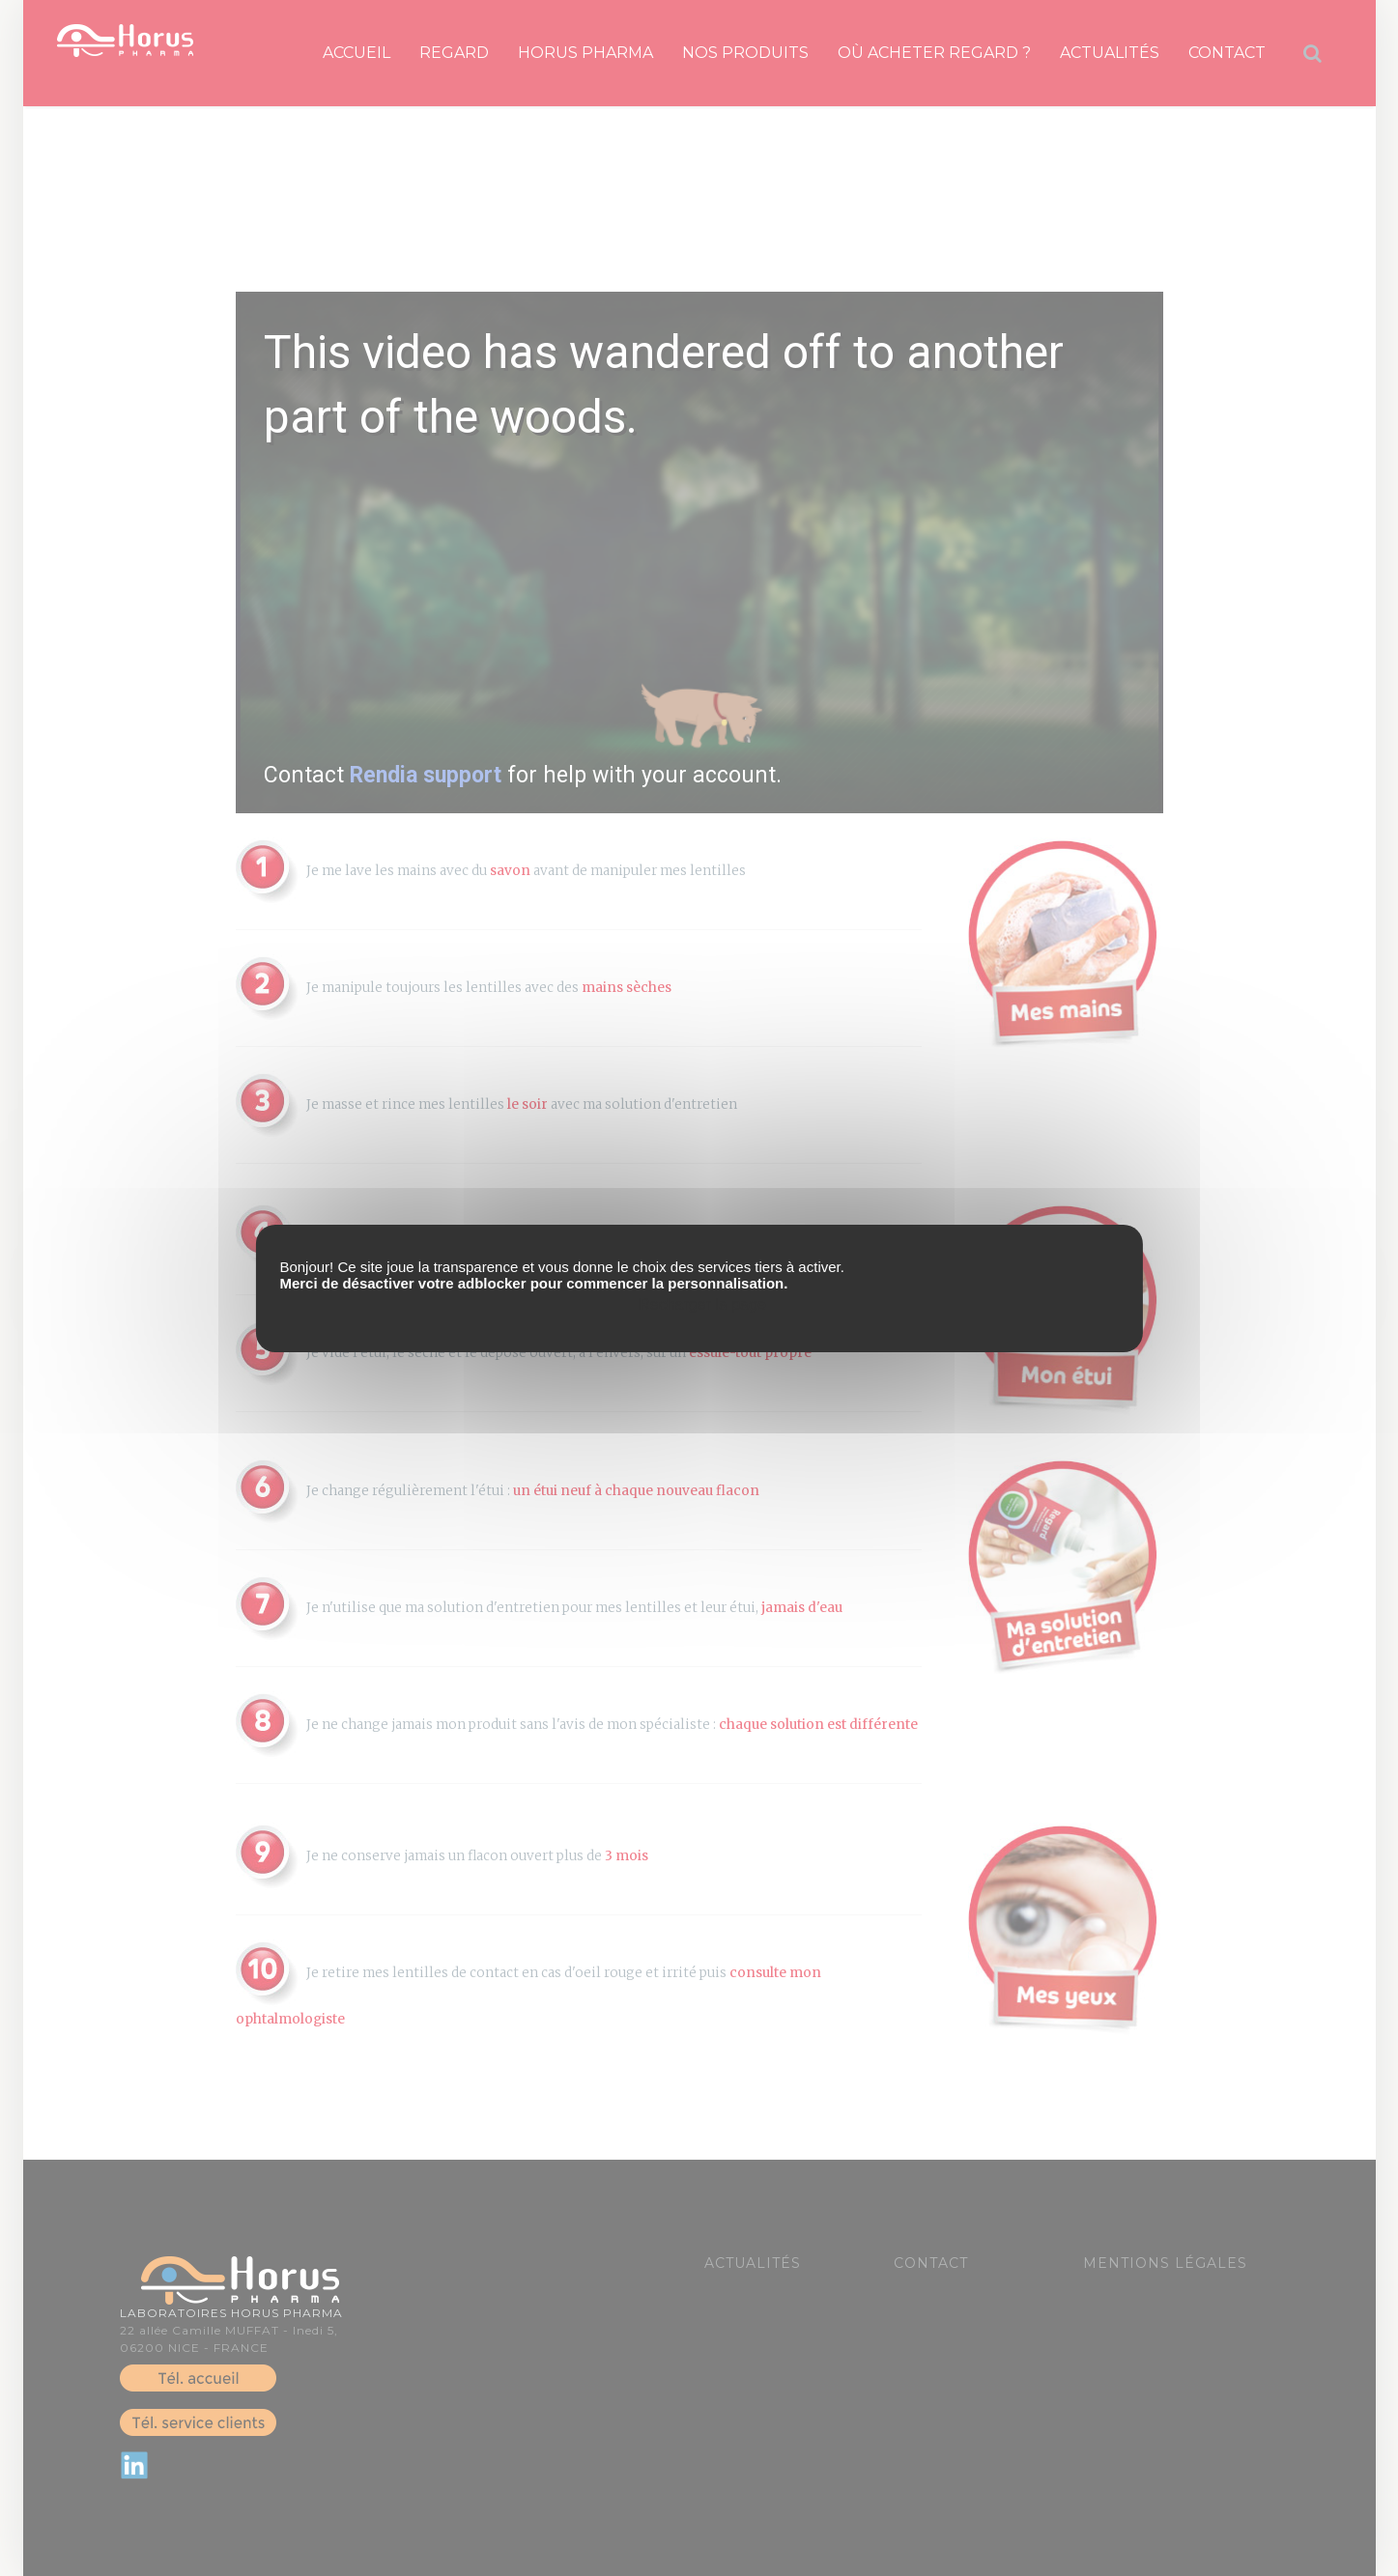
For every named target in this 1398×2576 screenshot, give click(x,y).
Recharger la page (702, 1304)
